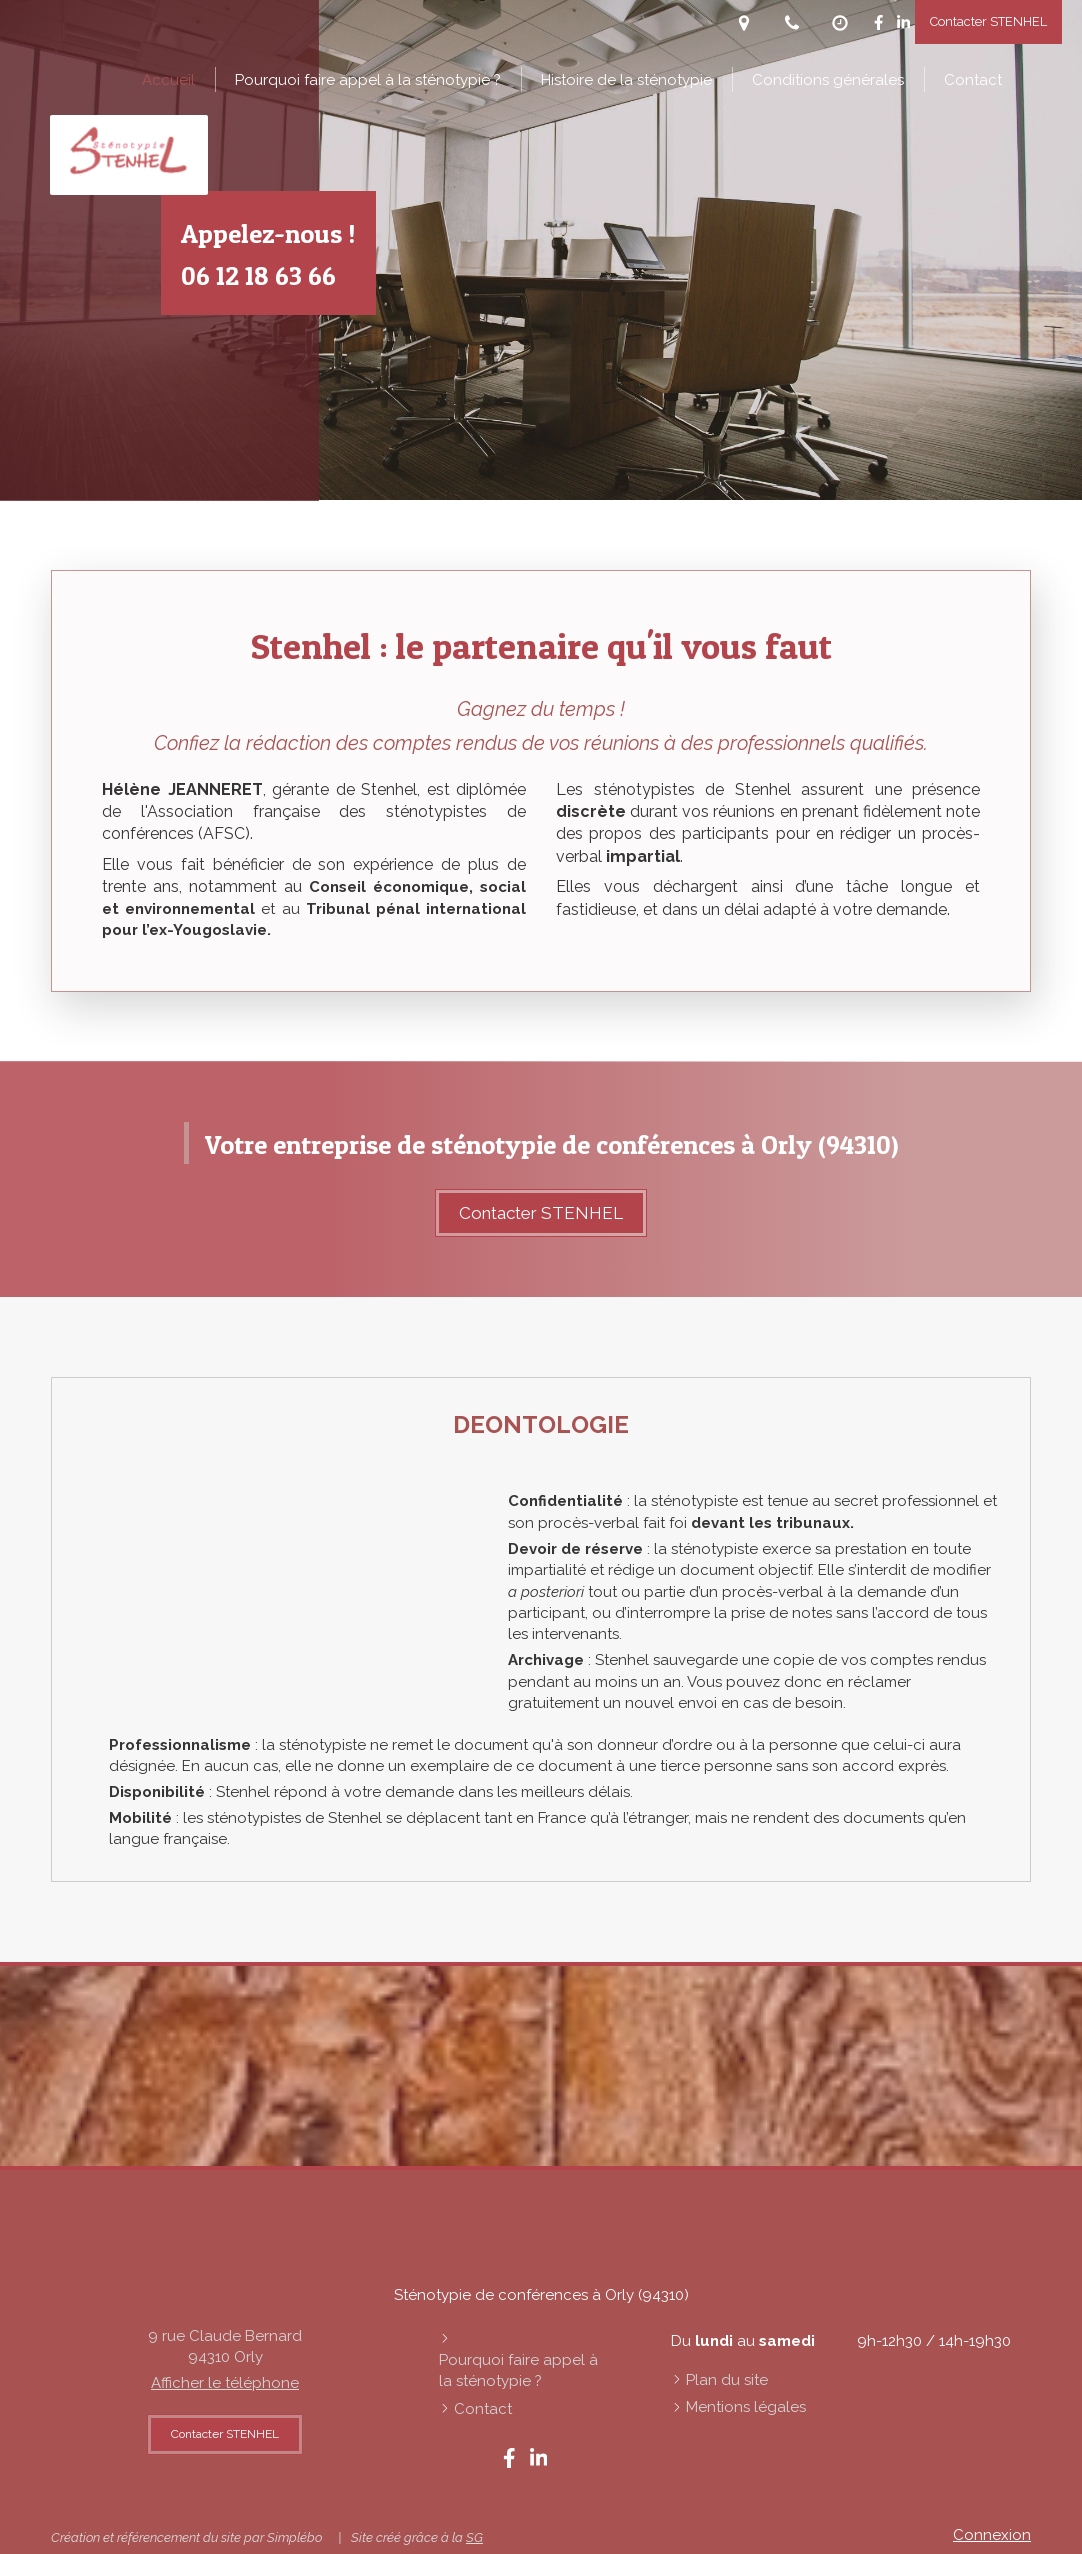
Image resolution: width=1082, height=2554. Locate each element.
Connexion (992, 2535)
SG (474, 2537)
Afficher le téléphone (225, 2383)
